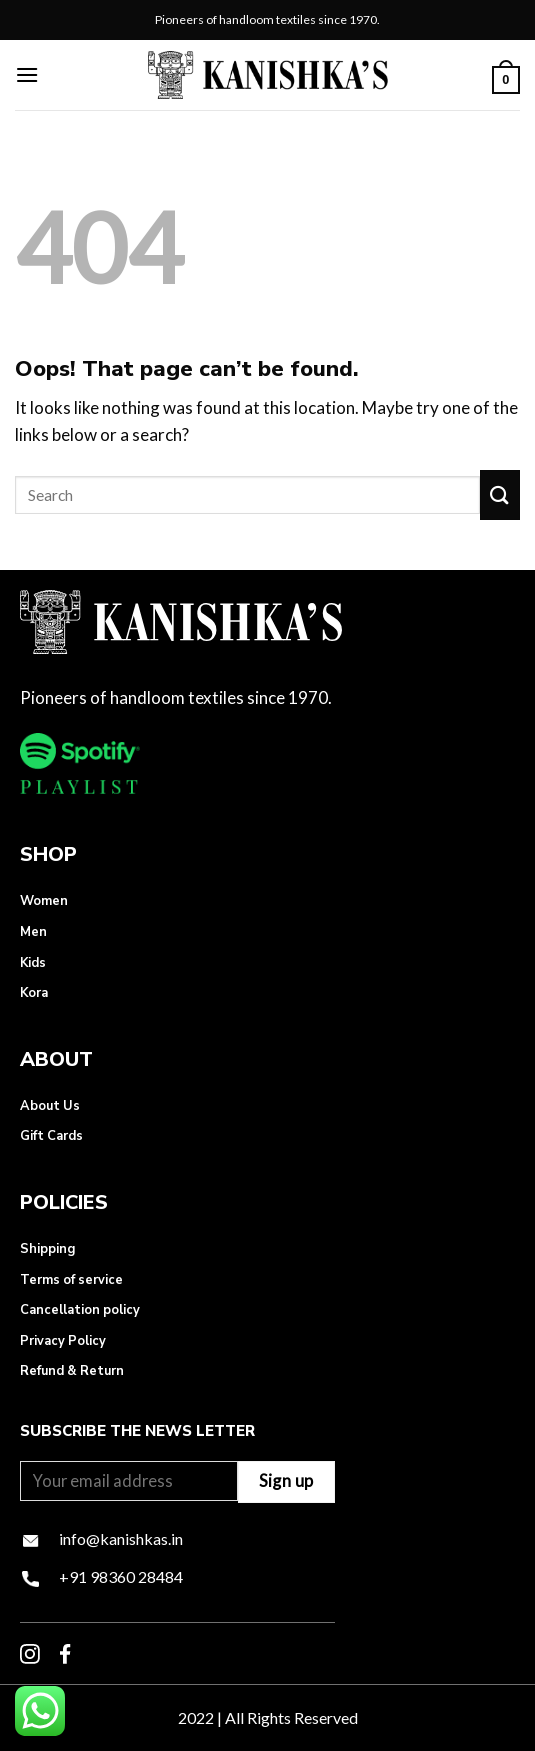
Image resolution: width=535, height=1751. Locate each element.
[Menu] (27, 74)
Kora (34, 993)
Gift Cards (51, 1136)
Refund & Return (72, 1371)
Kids (33, 963)
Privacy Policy (63, 1341)
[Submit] (500, 494)
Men (33, 932)
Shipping (47, 1249)
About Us (50, 1106)
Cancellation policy (80, 1310)
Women (44, 901)
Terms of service (71, 1280)
